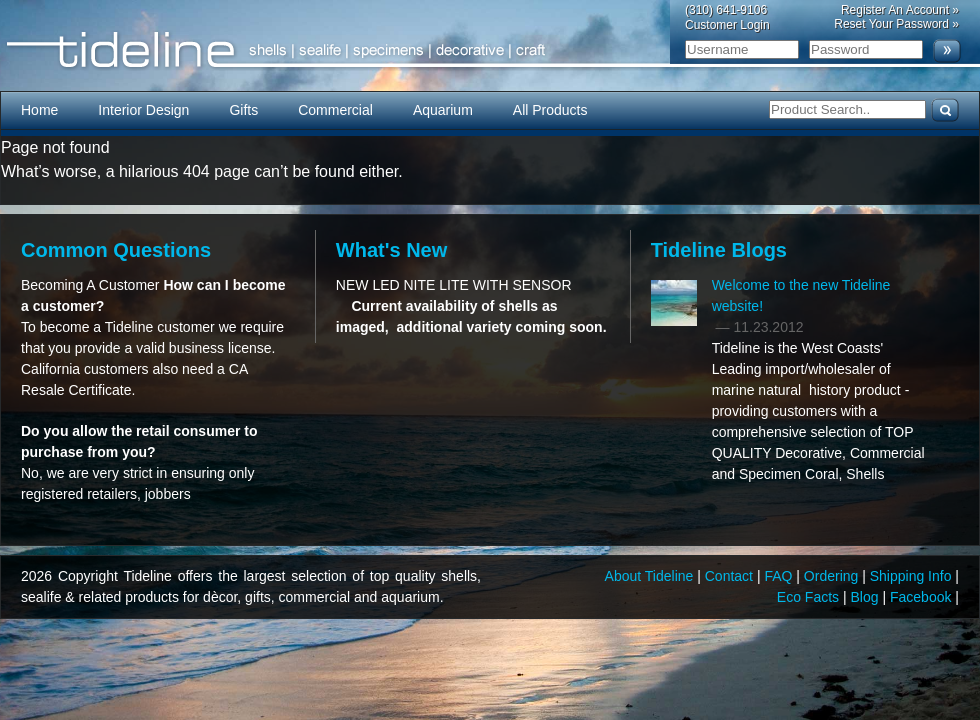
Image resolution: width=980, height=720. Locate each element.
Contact (731, 576)
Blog (867, 597)
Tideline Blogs (719, 250)
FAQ (780, 576)
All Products (550, 110)
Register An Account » (900, 10)
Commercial (335, 110)
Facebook (922, 597)
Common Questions (116, 250)
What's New (391, 250)
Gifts (243, 110)
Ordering (833, 576)
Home (39, 110)
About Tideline (651, 576)
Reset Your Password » (896, 24)
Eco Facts (810, 597)
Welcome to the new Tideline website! (801, 295)
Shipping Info (913, 576)
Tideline (490, 50)
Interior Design (143, 110)
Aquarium (443, 110)
